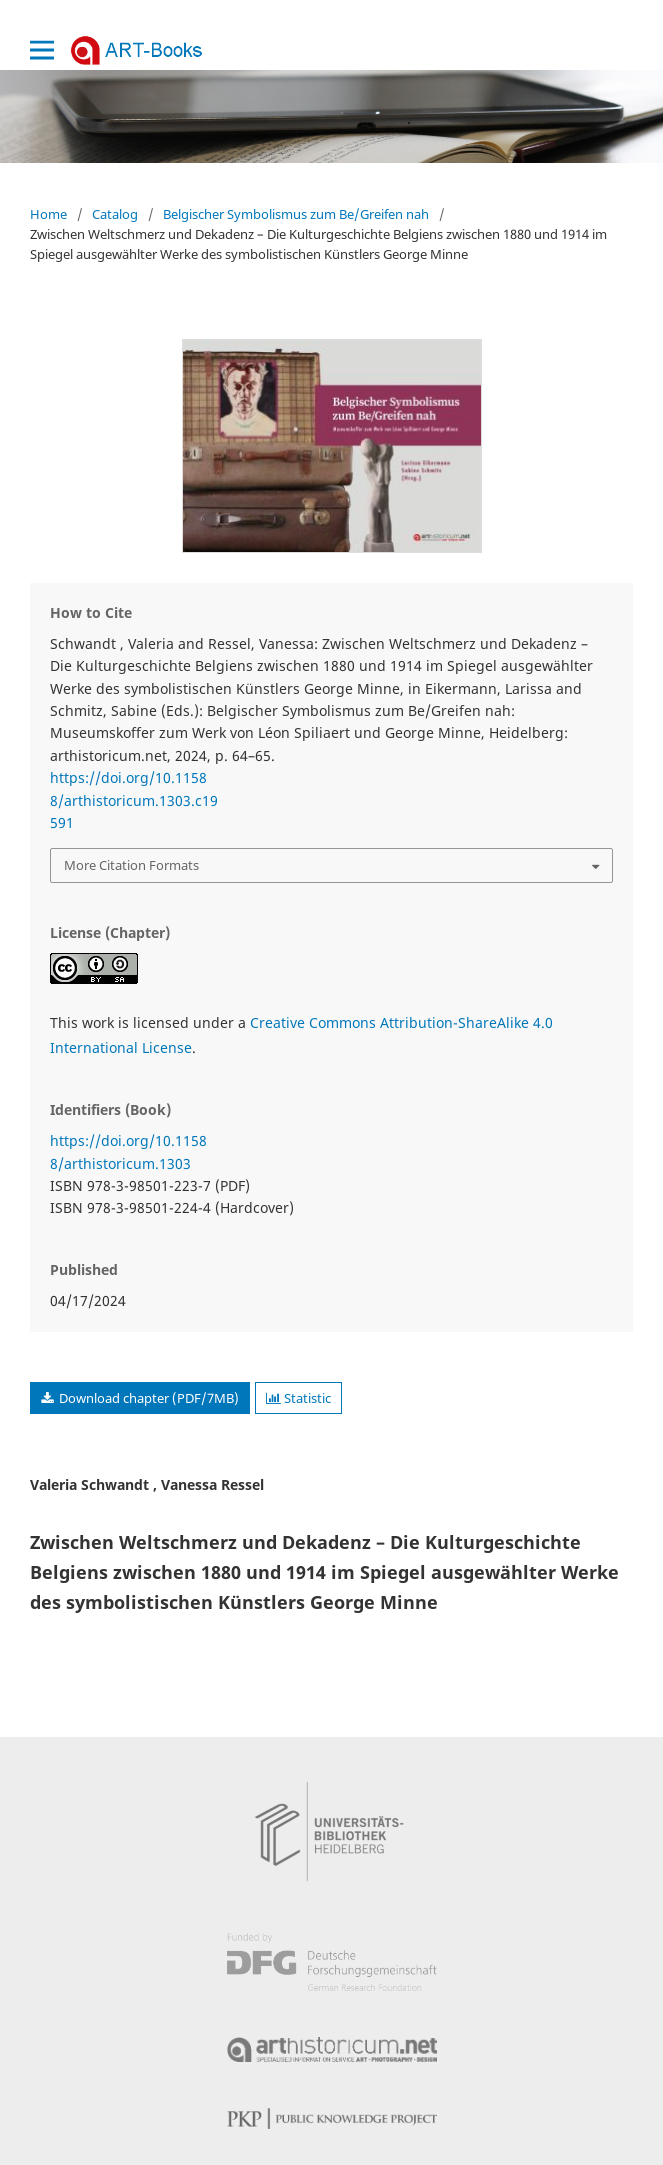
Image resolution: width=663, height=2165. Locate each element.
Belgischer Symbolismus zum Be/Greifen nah (296, 214)
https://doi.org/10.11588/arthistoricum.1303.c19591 (134, 800)
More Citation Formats (131, 865)
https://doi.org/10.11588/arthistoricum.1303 (128, 1151)
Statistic (298, 1398)
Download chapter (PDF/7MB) (147, 1398)
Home (48, 214)
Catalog (115, 214)
